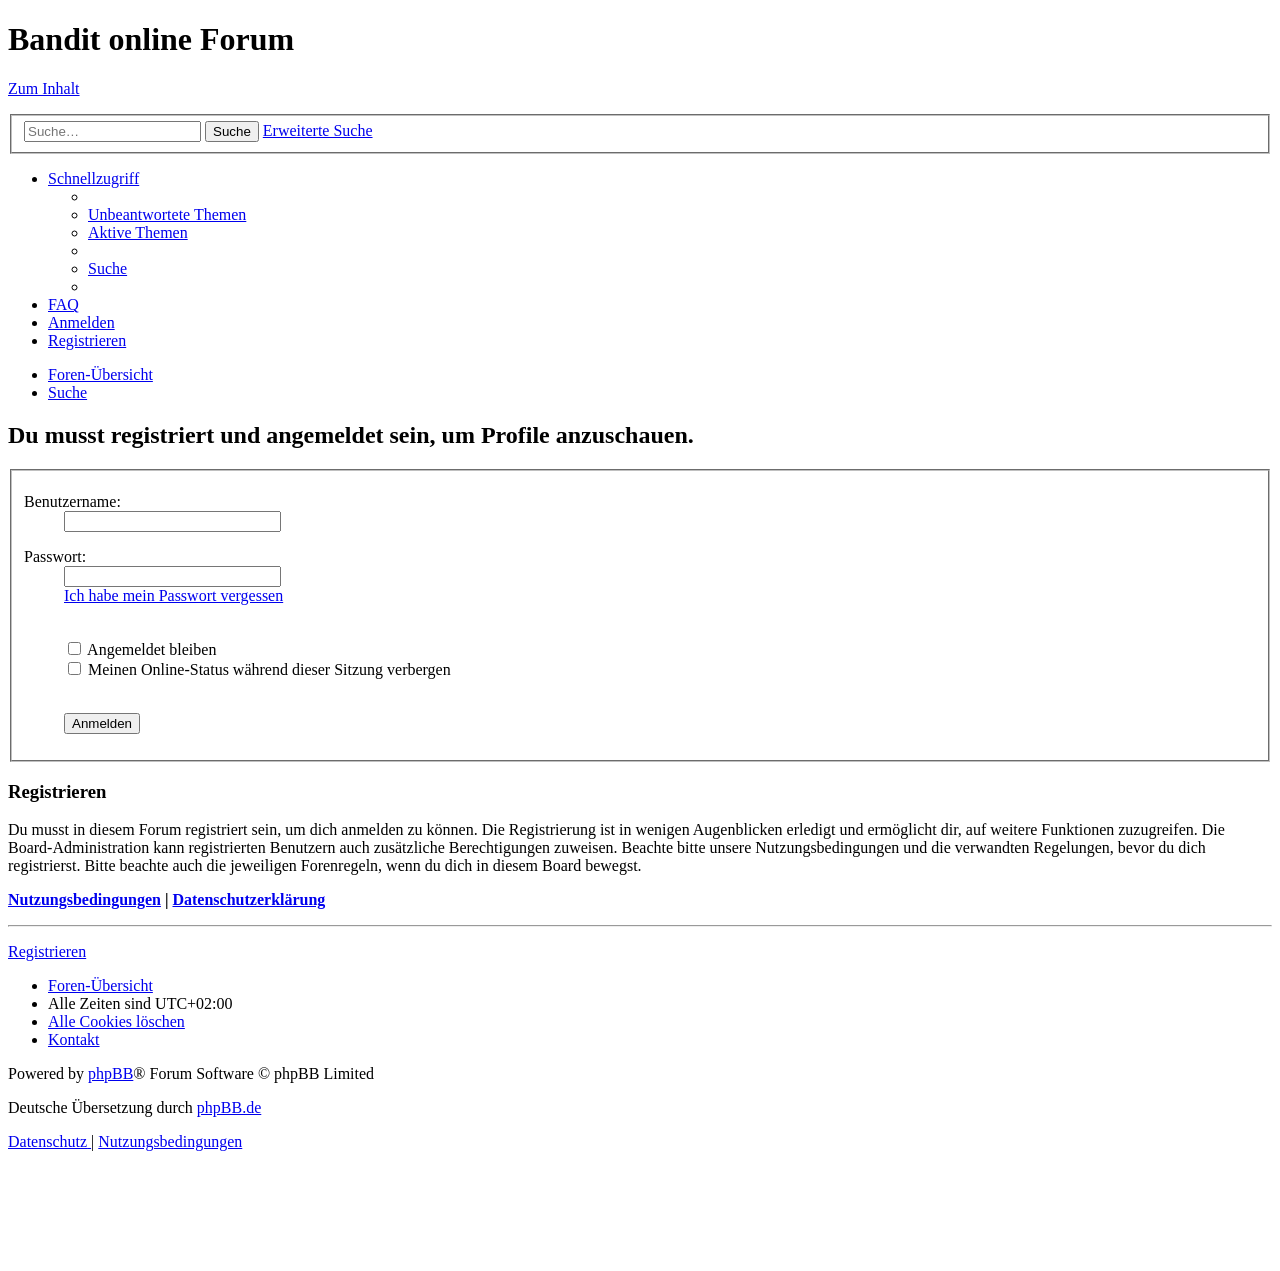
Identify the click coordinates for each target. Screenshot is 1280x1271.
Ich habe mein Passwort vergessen (173, 595)
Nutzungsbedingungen (84, 899)
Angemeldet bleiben (142, 649)
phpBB (110, 1073)
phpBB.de (229, 1107)
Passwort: (55, 556)
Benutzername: (72, 501)
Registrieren (47, 951)
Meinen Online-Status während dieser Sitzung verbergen (259, 669)
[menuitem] (167, 214)
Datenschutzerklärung (248, 899)
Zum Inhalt (44, 88)
